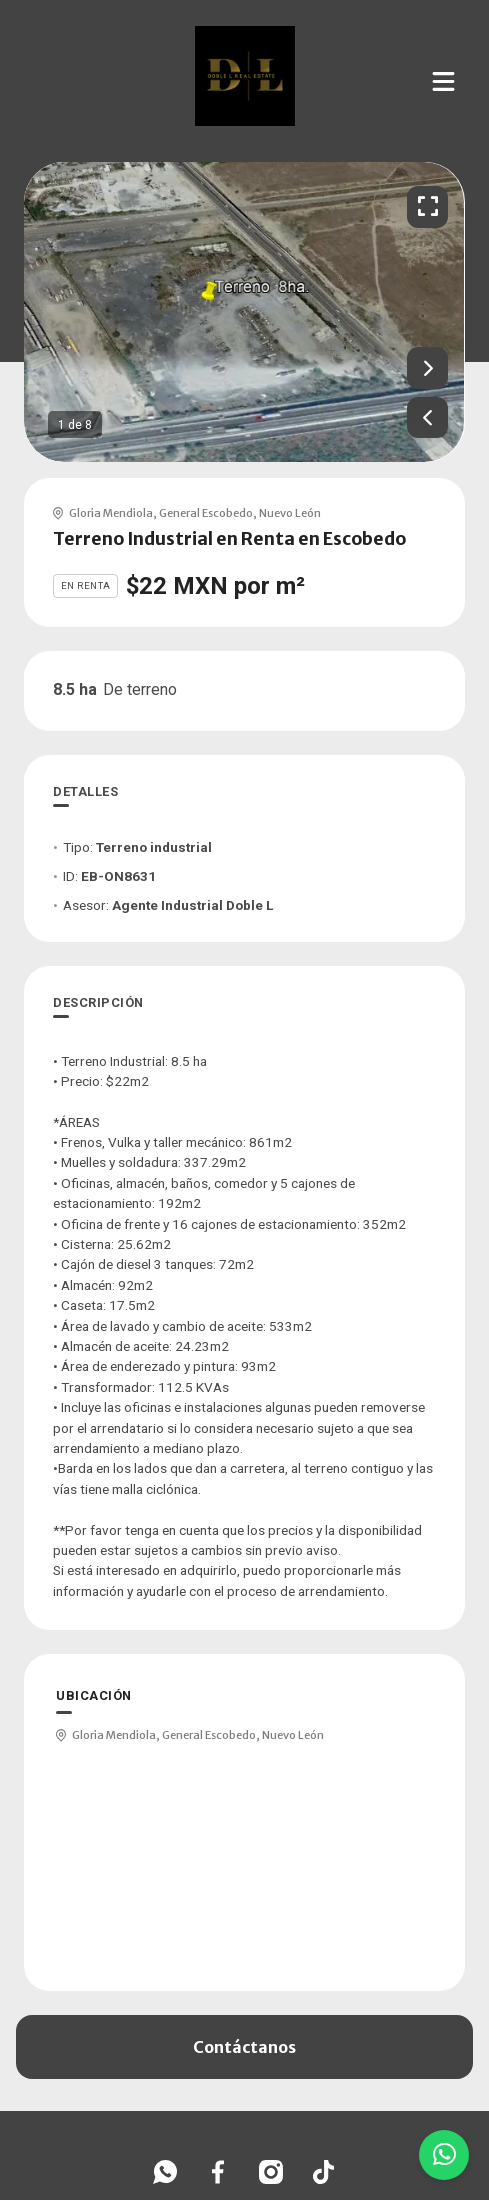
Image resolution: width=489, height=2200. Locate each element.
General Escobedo (206, 513)
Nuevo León (290, 513)
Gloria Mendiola (111, 513)
